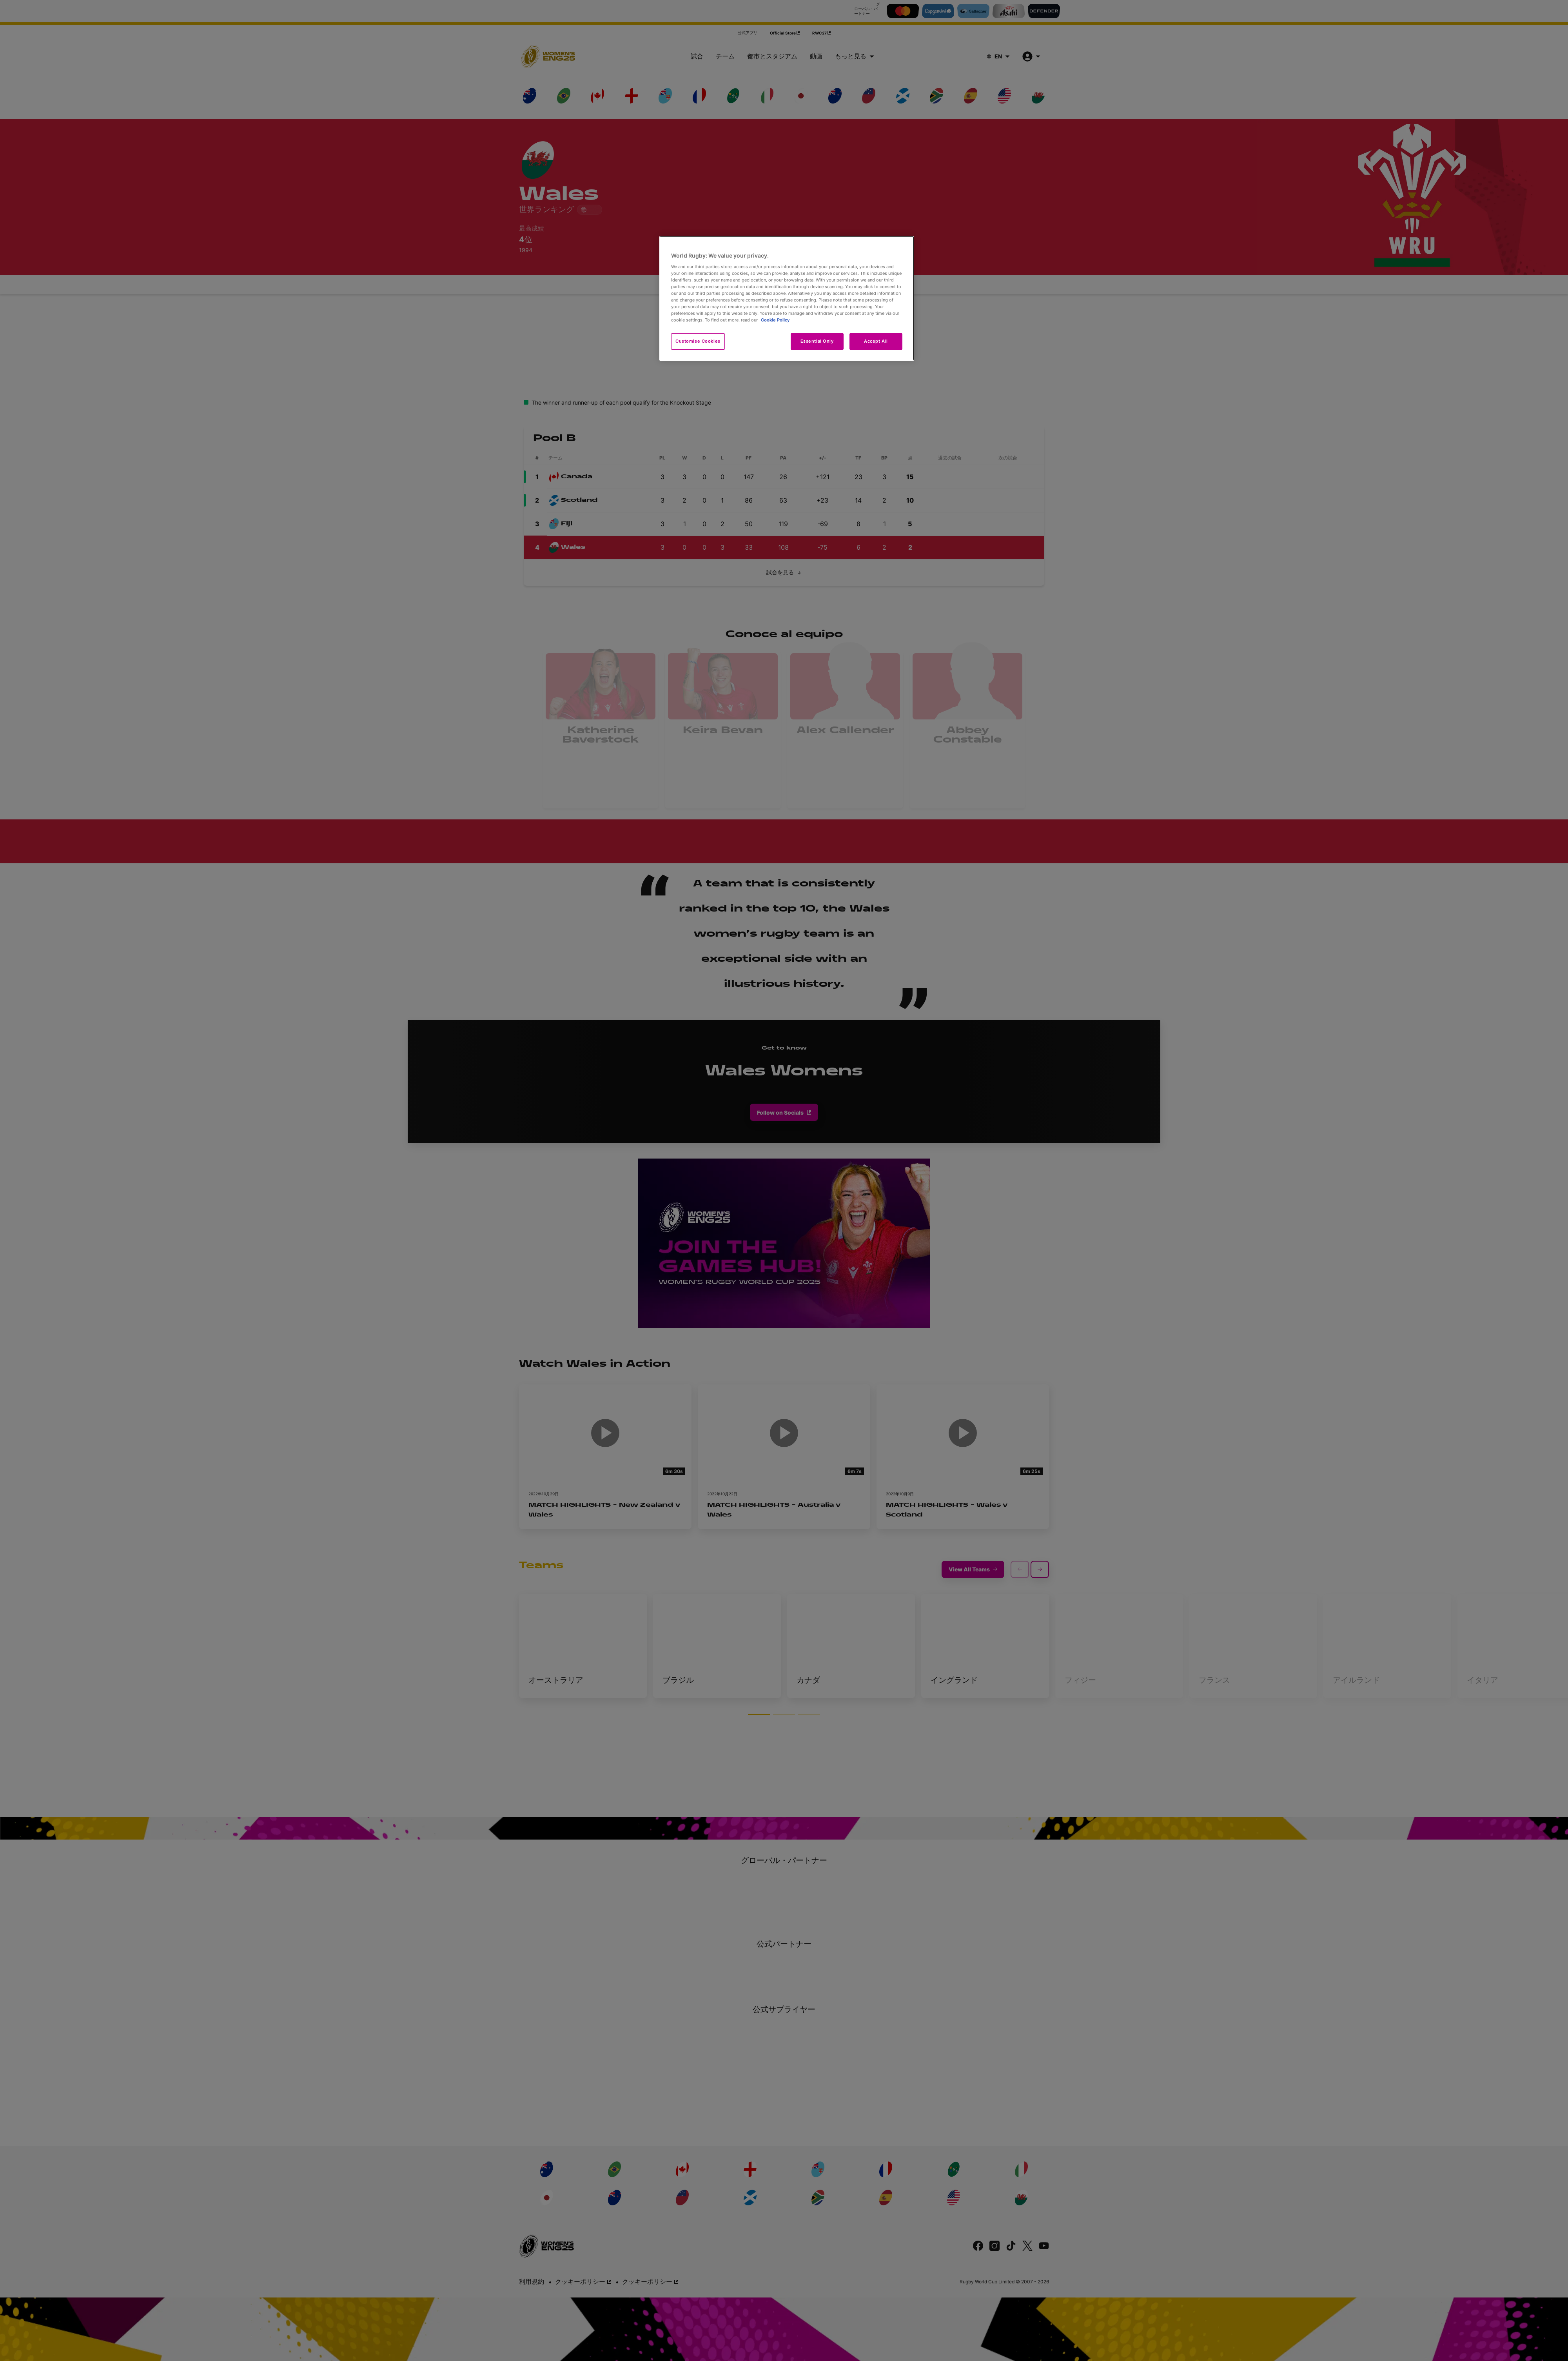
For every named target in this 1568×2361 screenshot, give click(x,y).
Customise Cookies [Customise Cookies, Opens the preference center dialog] (697, 341)
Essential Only (817, 341)
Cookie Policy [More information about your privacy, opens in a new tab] (775, 320)
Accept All (876, 341)
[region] (786, 298)
